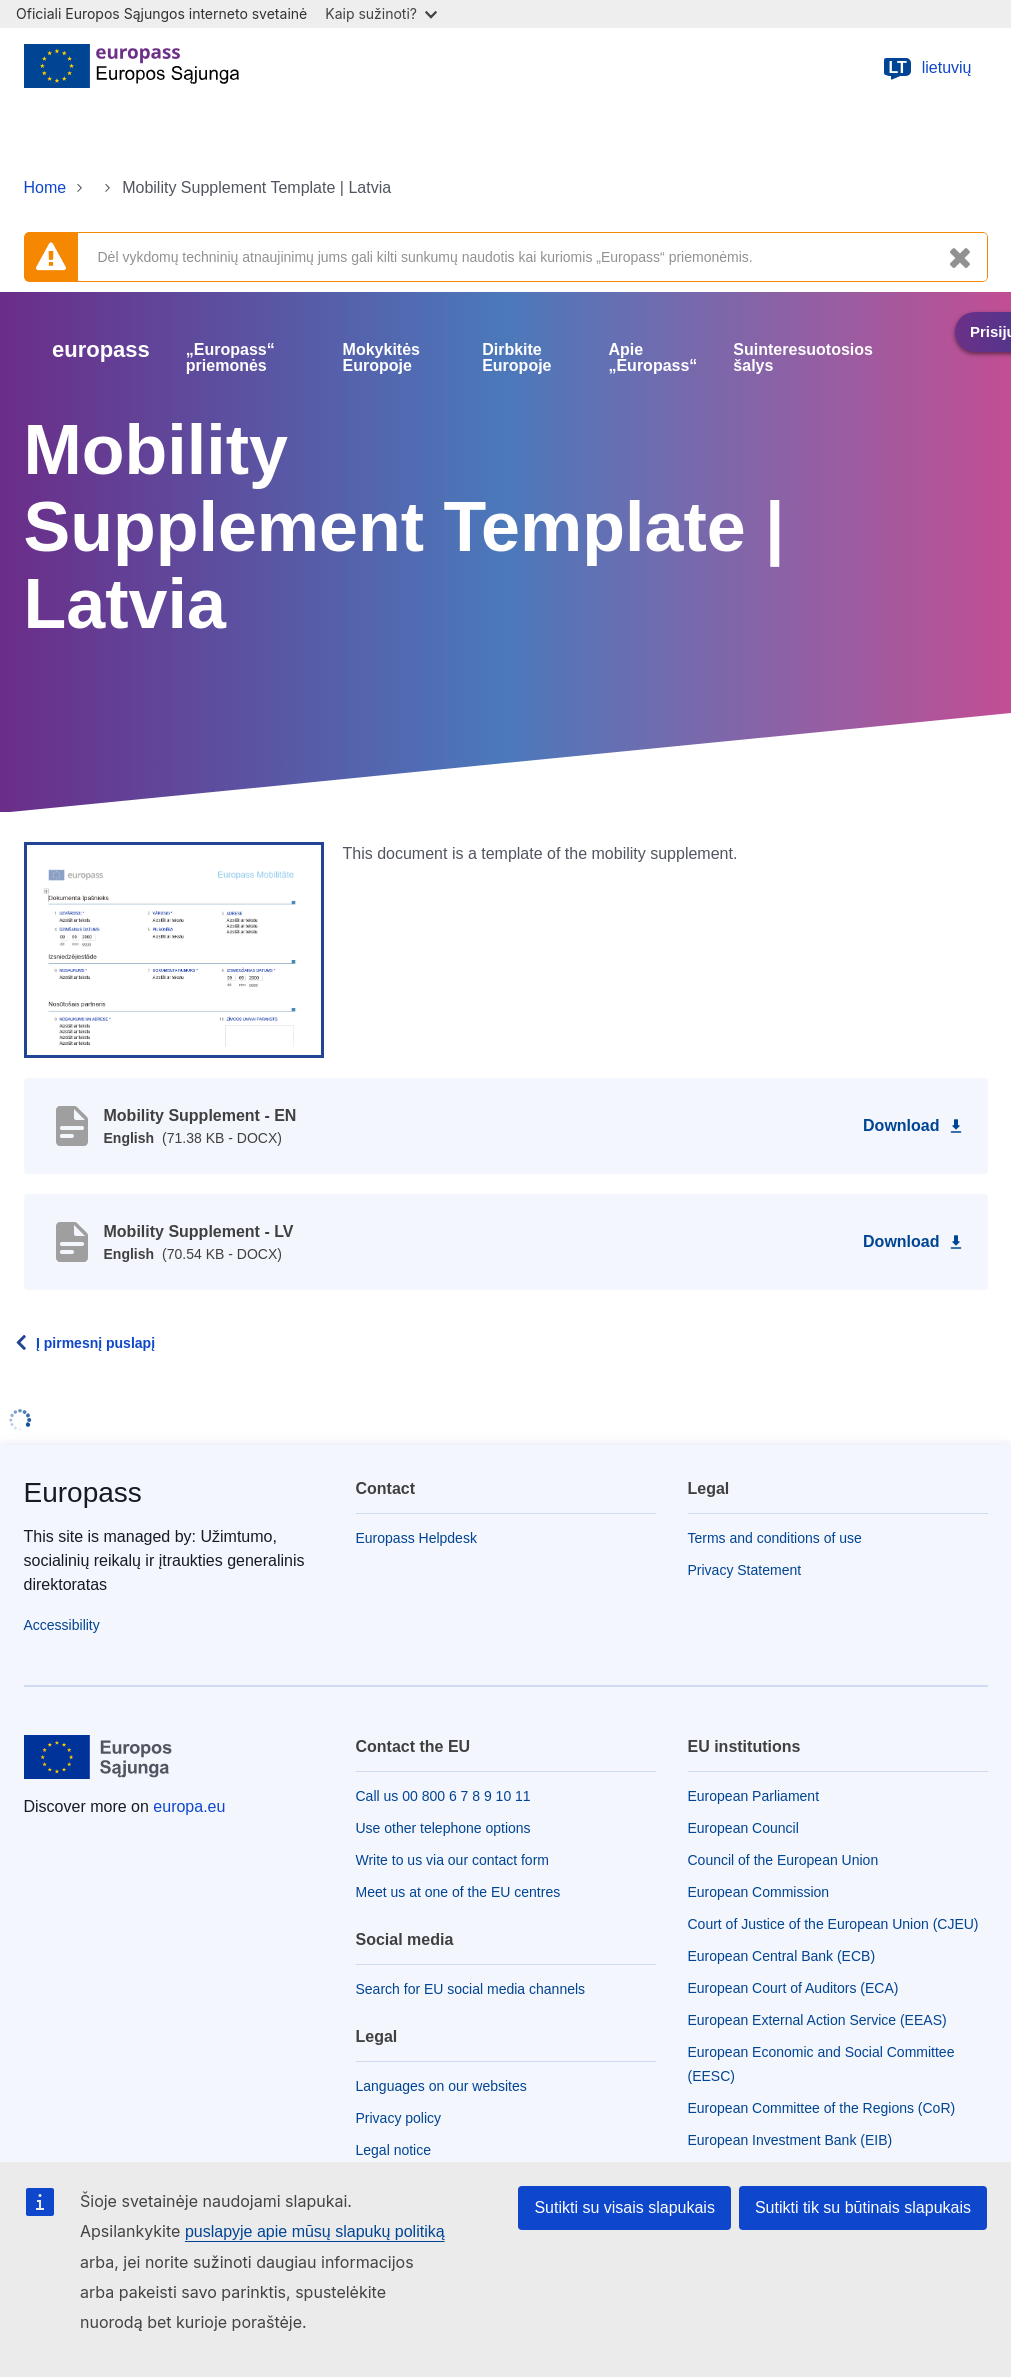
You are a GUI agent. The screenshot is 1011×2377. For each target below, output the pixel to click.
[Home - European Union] (131, 68)
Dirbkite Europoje (516, 358)
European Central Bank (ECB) (782, 1956)
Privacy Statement (745, 1570)
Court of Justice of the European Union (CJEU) (833, 1924)
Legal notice (394, 2150)
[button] (174, 949)
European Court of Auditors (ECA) (793, 1988)
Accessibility (62, 1625)
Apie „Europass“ (652, 358)
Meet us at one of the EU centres (458, 1892)
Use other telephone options (443, 1828)
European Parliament (754, 1796)
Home (45, 187)
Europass (83, 1492)
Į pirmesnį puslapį (95, 1343)
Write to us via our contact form (452, 1860)
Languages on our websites (441, 2086)
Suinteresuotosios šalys (803, 358)
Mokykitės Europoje (381, 358)
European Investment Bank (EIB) (790, 2140)
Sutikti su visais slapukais (624, 2207)
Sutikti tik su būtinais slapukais (863, 2207)
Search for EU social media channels (471, 1989)
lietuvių (927, 68)
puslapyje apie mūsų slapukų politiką (315, 2231)
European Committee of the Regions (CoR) (822, 2108)
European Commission (759, 1892)
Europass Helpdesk (416, 1538)
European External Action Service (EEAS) (817, 2020)
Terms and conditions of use (775, 1538)
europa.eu (189, 1806)
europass (101, 349)
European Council (743, 1828)
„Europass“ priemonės (230, 358)
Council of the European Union (783, 1860)
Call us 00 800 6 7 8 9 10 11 (443, 1796)
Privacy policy (399, 2118)
